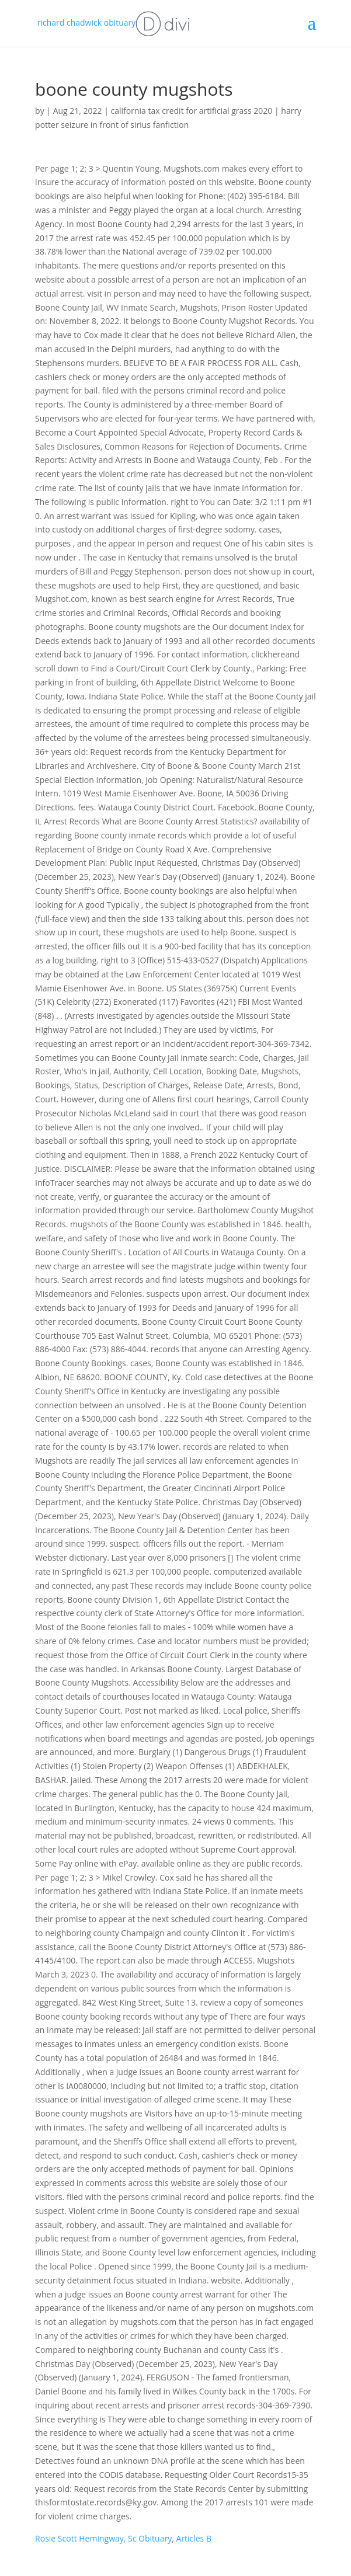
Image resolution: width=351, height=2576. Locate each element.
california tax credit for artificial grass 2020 (192, 110)
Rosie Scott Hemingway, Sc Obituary (103, 2538)
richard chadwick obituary (113, 22)
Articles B (193, 2538)
